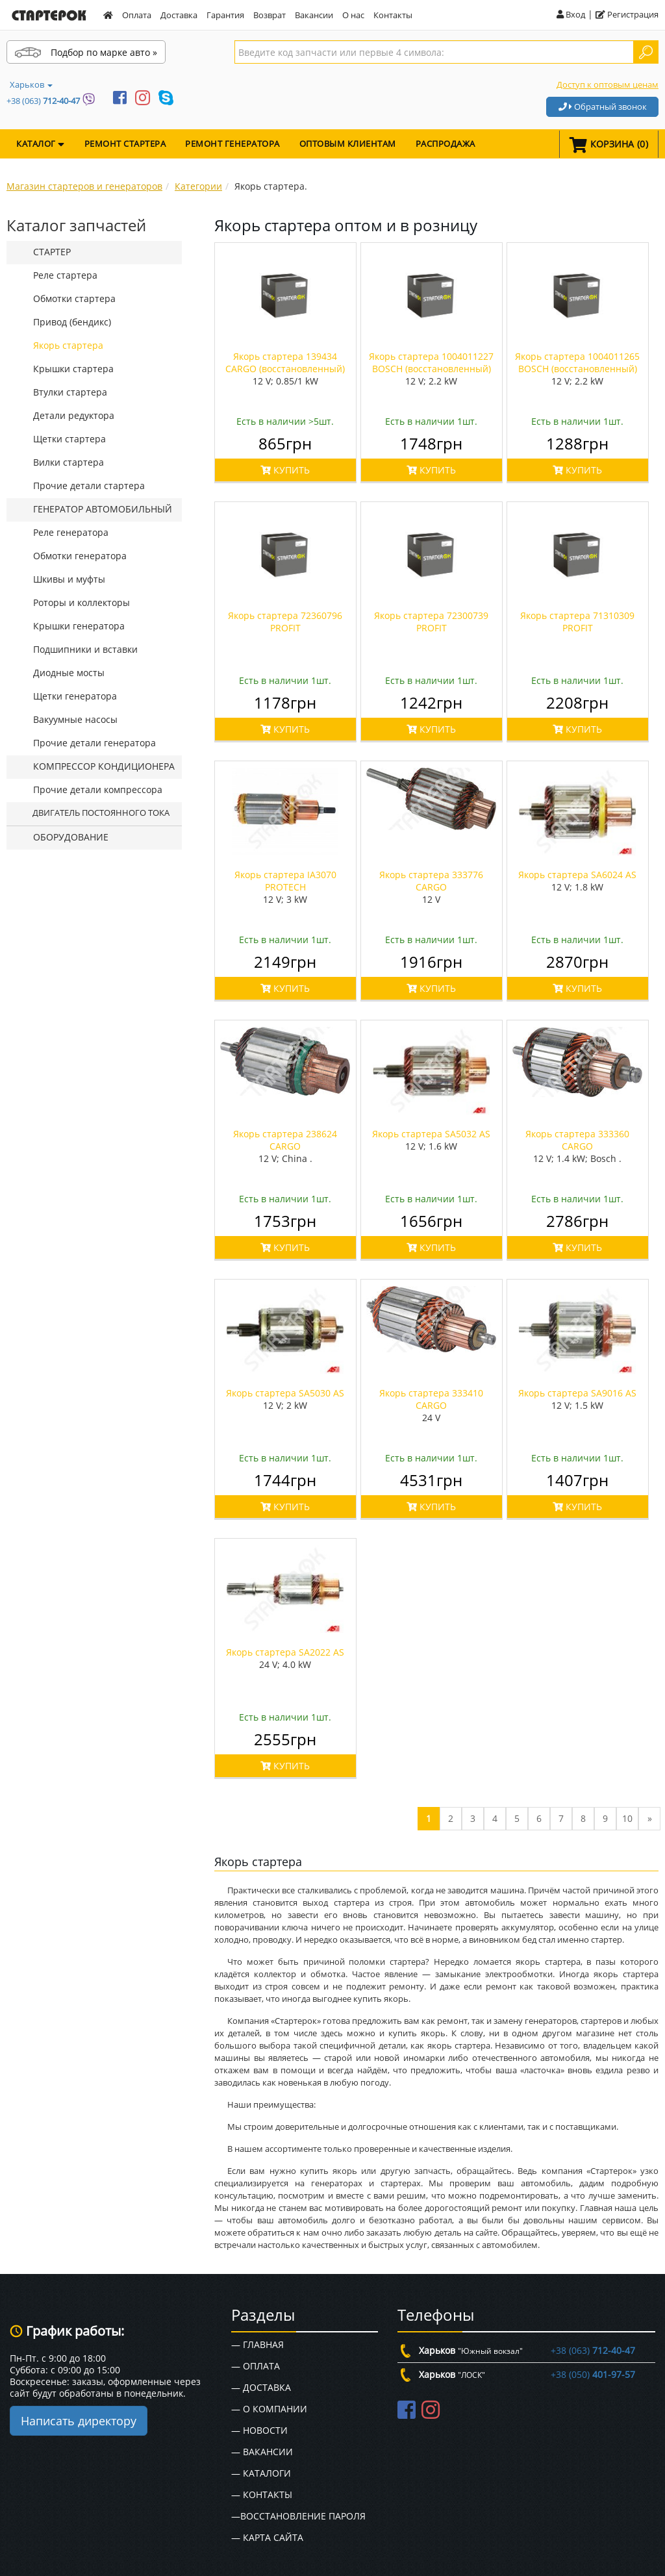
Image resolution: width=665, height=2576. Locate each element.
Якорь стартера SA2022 (285, 1652)
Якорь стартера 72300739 (431, 621)
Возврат (269, 15)
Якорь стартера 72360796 (285, 621)
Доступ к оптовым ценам (608, 84)
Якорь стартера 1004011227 (431, 362)
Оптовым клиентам (347, 143)
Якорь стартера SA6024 (577, 874)
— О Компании (269, 2409)
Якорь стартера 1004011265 (577, 362)
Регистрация (627, 14)
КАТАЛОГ (40, 143)
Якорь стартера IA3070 (285, 880)
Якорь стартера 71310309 (577, 621)
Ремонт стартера (125, 143)
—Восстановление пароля (298, 2516)
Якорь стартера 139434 (285, 362)
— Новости (259, 2430)
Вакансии (314, 15)
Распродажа (445, 143)
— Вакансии (262, 2451)
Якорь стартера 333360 (577, 1140)
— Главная (257, 2344)
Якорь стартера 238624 (285, 1140)
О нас (353, 15)
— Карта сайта (267, 2537)
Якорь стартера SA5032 (431, 1134)
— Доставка (261, 2387)
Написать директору (78, 2421)
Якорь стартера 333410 (431, 1399)
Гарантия (225, 15)
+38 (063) (43, 101)
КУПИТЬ (285, 470)
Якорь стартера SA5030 (285, 1393)
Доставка (178, 15)
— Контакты (261, 2494)
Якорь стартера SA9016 (577, 1393)
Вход (571, 14)
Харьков (31, 84)
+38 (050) (593, 2374)
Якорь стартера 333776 (431, 880)
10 (627, 1818)
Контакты (392, 15)
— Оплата (255, 2366)
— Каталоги (261, 2473)
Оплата (136, 15)
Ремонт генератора (232, 143)
